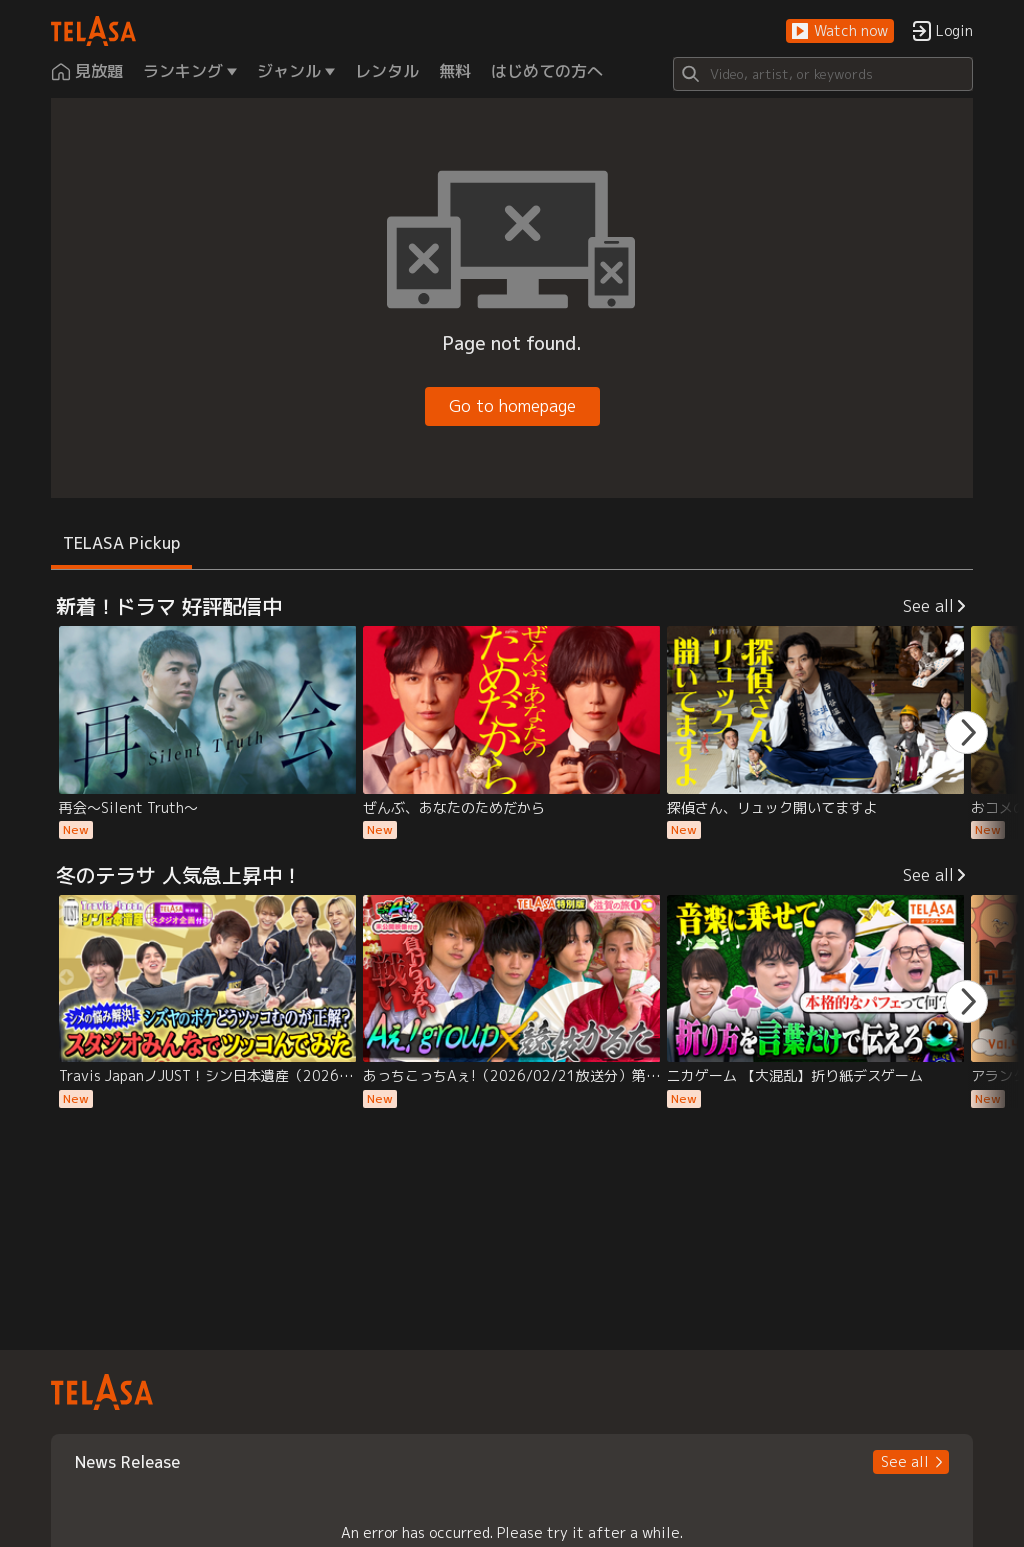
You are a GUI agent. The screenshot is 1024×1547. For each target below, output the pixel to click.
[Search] (823, 74)
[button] (840, 31)
